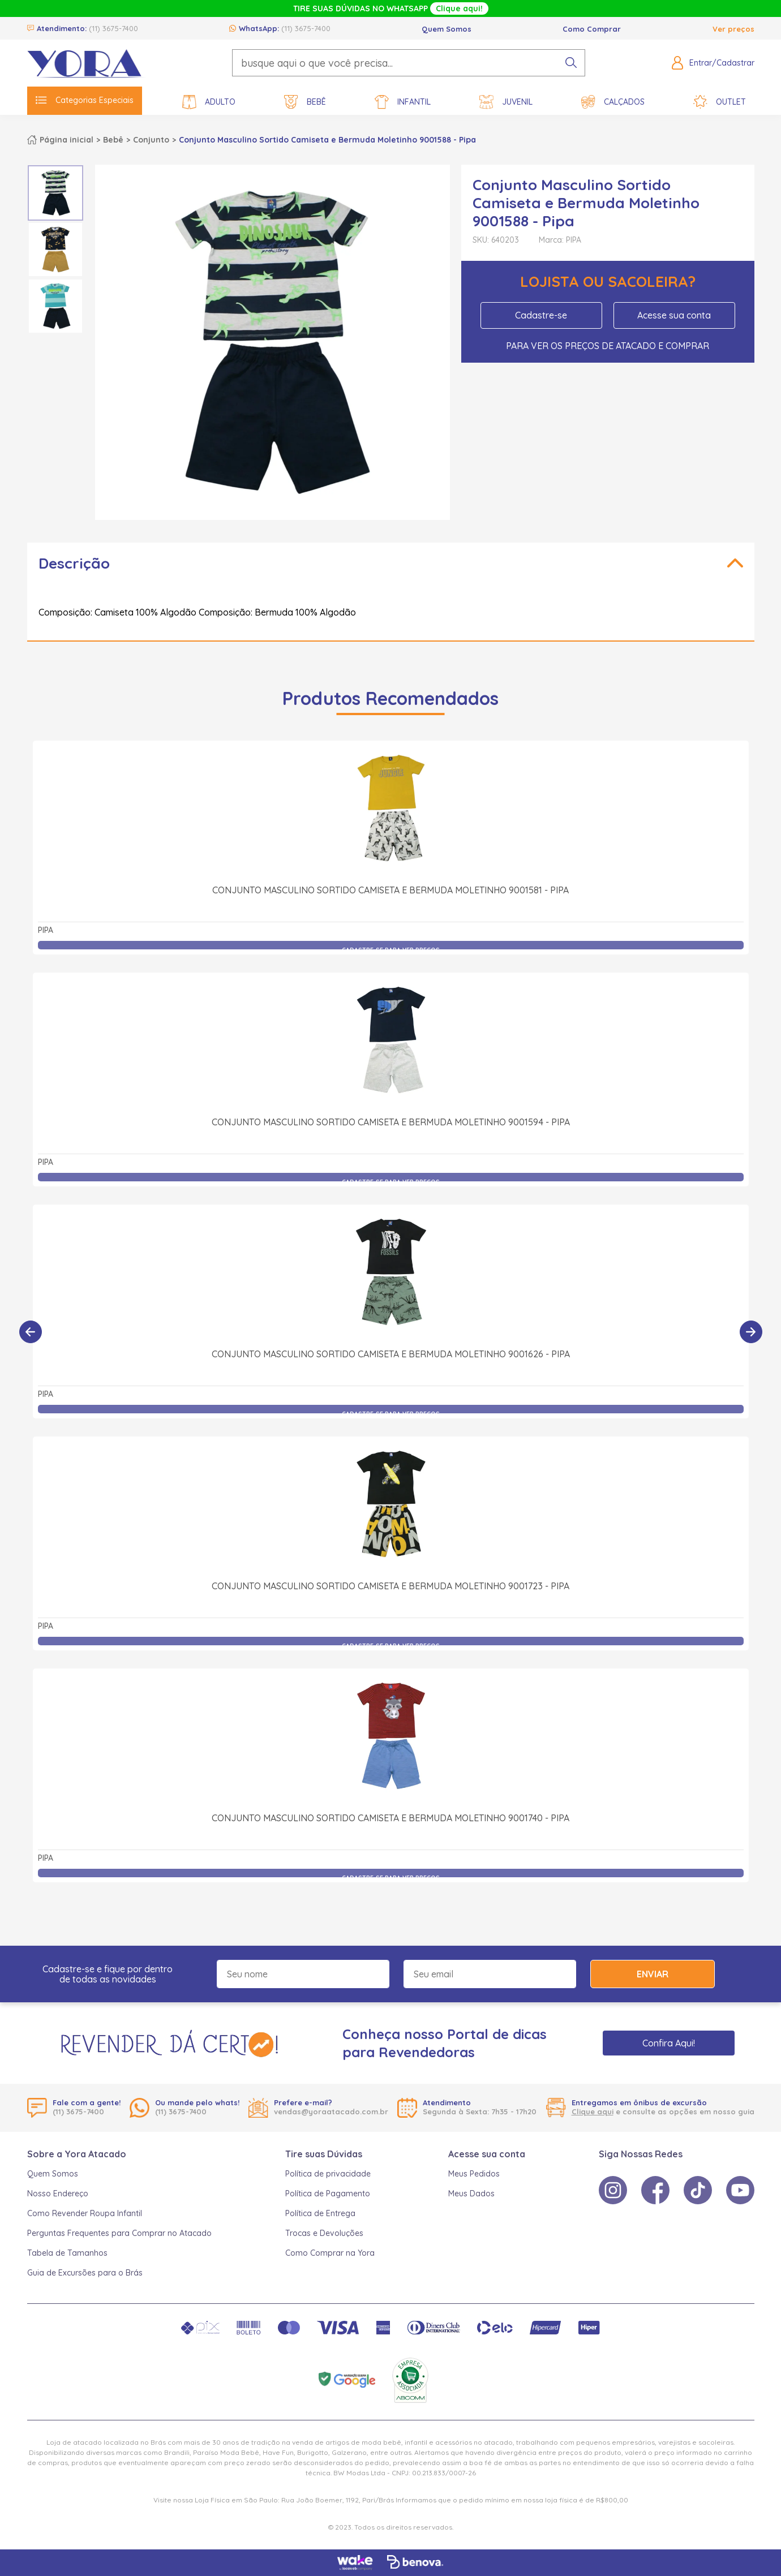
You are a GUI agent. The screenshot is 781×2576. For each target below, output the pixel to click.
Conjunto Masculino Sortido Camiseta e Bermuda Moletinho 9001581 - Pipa (390, 890)
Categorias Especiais (85, 100)
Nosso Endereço (57, 2193)
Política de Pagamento (327, 2193)
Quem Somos (446, 28)
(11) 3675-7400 (113, 28)
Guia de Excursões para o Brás (85, 2273)
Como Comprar (592, 28)
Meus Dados (471, 2193)
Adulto (208, 102)
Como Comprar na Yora (330, 2253)
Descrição (74, 563)
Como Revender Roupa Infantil (84, 2213)
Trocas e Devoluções (324, 2233)
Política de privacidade (328, 2174)
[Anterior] (30, 1332)
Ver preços (733, 28)
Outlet (719, 102)
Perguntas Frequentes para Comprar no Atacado (119, 2233)
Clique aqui (592, 2111)
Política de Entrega (320, 2213)
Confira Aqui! (668, 2043)
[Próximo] (751, 1332)
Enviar (652, 1974)
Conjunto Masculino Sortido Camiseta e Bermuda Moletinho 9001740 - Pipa (390, 1818)
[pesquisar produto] (571, 62)
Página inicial (66, 140)
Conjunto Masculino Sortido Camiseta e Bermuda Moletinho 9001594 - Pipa (391, 1122)
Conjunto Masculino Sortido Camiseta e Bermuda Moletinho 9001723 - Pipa (390, 1586)
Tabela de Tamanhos (67, 2253)
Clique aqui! (459, 8)
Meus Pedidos (474, 2174)
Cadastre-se (541, 315)
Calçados (613, 102)
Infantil (403, 102)
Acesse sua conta (674, 315)
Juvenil (506, 102)
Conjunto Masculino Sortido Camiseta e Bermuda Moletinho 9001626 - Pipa (391, 1354)
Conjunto (151, 140)
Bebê (305, 102)
